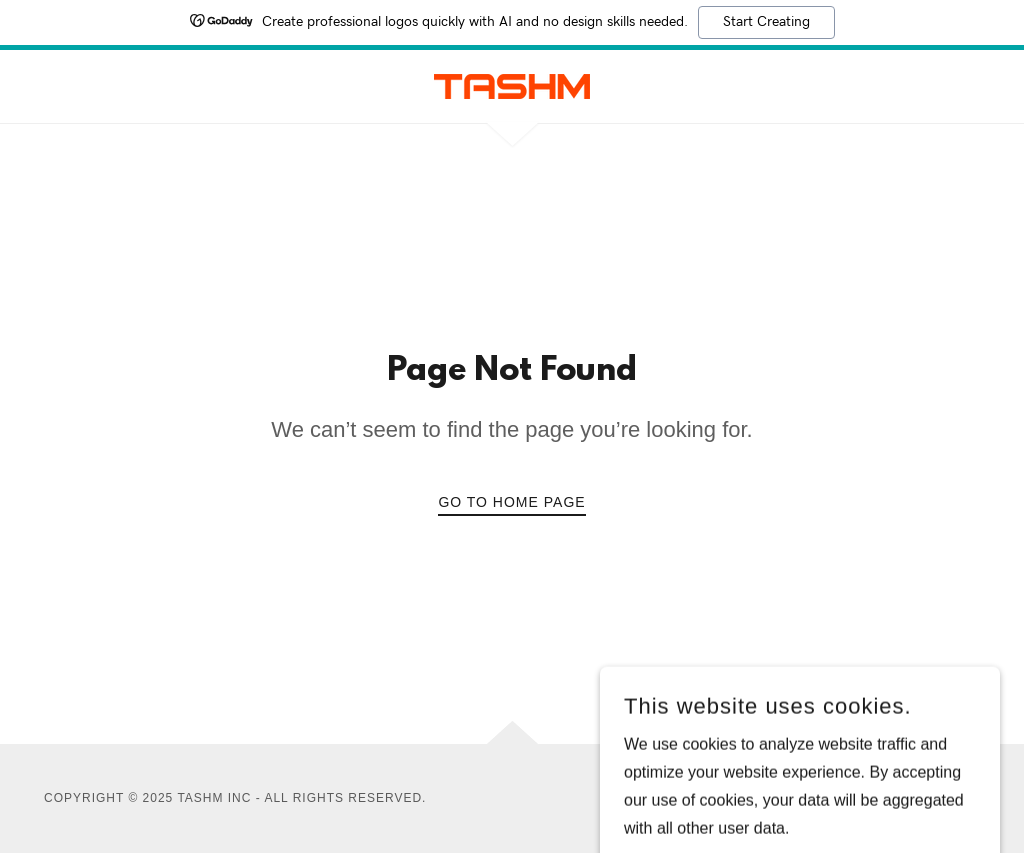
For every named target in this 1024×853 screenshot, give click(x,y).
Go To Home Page (511, 502)
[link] (512, 85)
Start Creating (766, 22)
